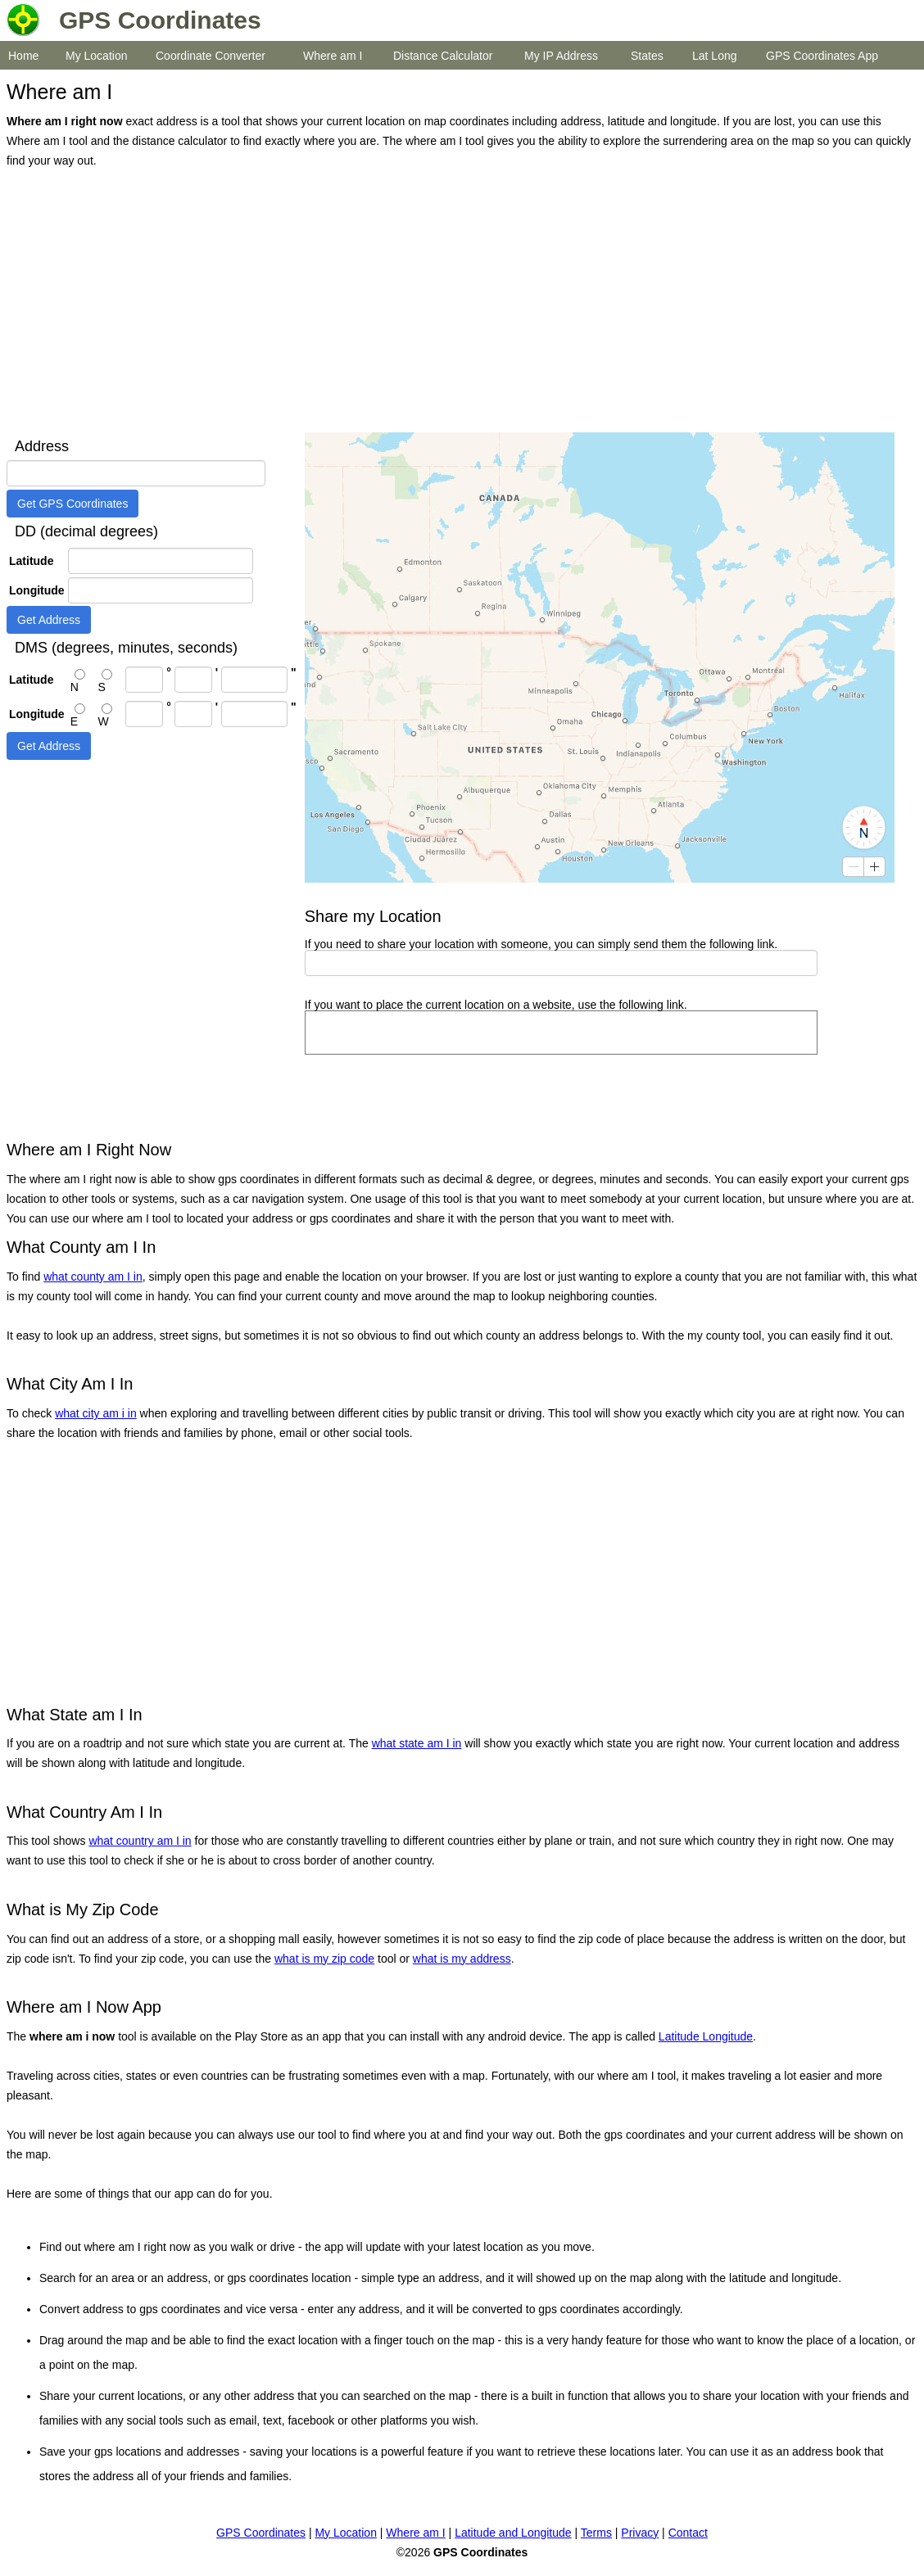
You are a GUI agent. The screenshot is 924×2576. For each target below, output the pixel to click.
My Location (96, 55)
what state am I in (417, 1743)
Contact (688, 2532)
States (647, 55)
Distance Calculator (442, 55)
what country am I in (139, 1840)
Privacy (640, 2532)
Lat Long (714, 55)
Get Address (48, 619)
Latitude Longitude (706, 2036)
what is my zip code (324, 1958)
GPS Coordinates (261, 2532)
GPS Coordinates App (822, 55)
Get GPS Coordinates (72, 503)
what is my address (462, 1958)
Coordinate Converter (210, 55)
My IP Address (561, 55)
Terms (596, 2532)
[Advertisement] (457, 301)
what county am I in (93, 1276)
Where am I (332, 55)
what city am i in (96, 1413)
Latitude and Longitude (513, 2532)
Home (23, 55)
